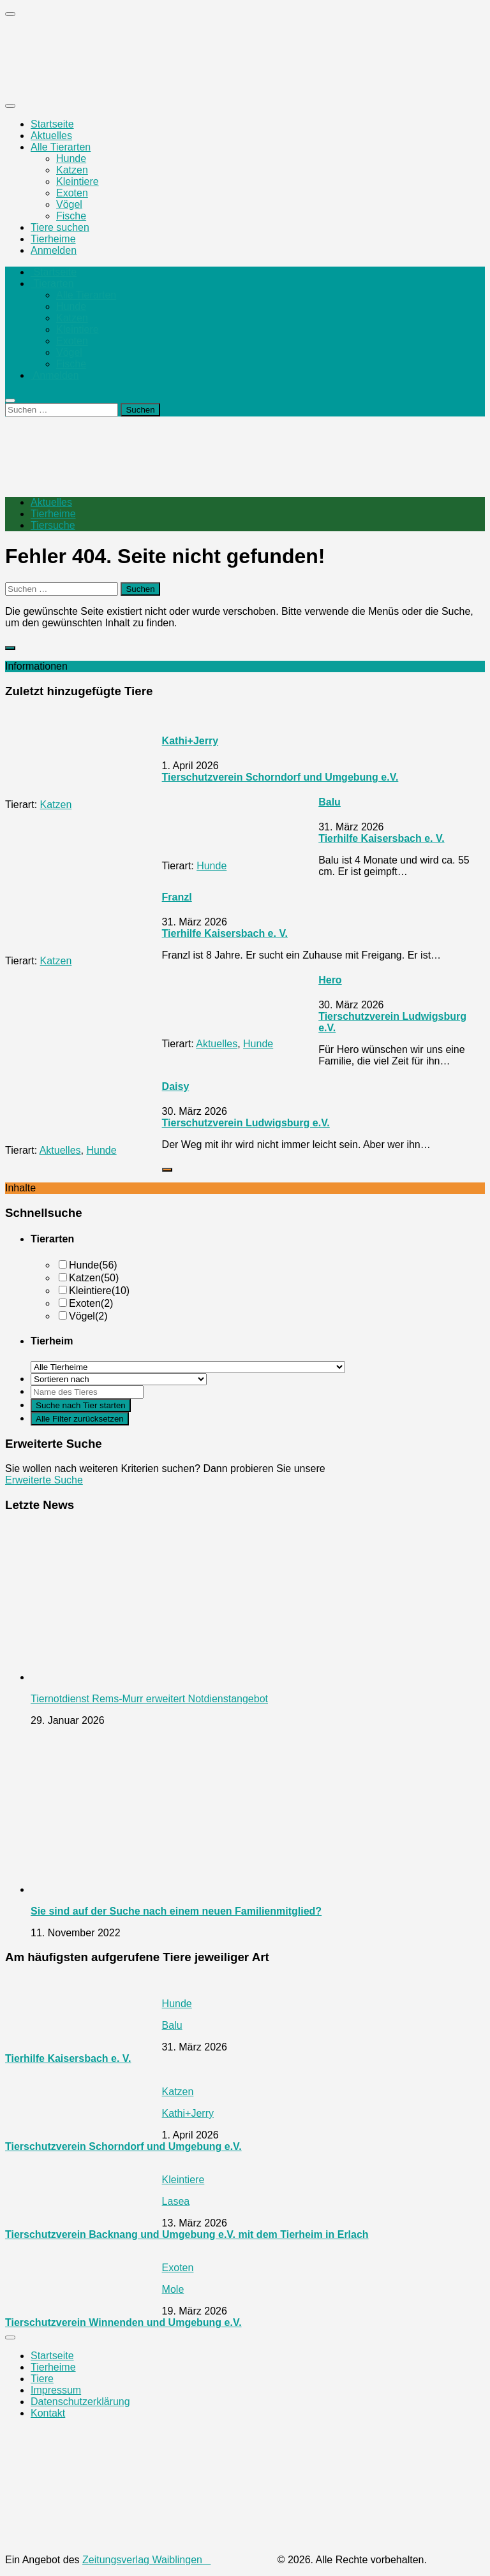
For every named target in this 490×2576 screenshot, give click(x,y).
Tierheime (53, 238)
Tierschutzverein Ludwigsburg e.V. (246, 1122)
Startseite (52, 124)
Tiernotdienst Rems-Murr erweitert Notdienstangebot (149, 1698)
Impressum (56, 2390)
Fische (71, 215)
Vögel (69, 204)
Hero (329, 980)
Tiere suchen (60, 227)
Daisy (175, 1086)
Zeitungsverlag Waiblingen (178, 2559)
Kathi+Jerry (190, 740)
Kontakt (48, 2413)
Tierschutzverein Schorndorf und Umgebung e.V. (280, 777)
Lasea (176, 2201)
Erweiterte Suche (44, 1480)
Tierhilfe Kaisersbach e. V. (381, 838)
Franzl (177, 897)
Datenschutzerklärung (80, 2401)
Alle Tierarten (61, 147)
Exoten (72, 193)
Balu (329, 802)
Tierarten (52, 283)
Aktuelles (51, 135)
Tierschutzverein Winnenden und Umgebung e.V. (123, 2322)
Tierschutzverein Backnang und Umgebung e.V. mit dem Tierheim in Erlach (187, 2234)
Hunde (71, 158)
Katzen (72, 170)
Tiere (42, 2378)
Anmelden (54, 250)
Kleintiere (77, 181)
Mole (173, 2289)
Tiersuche (53, 525)
